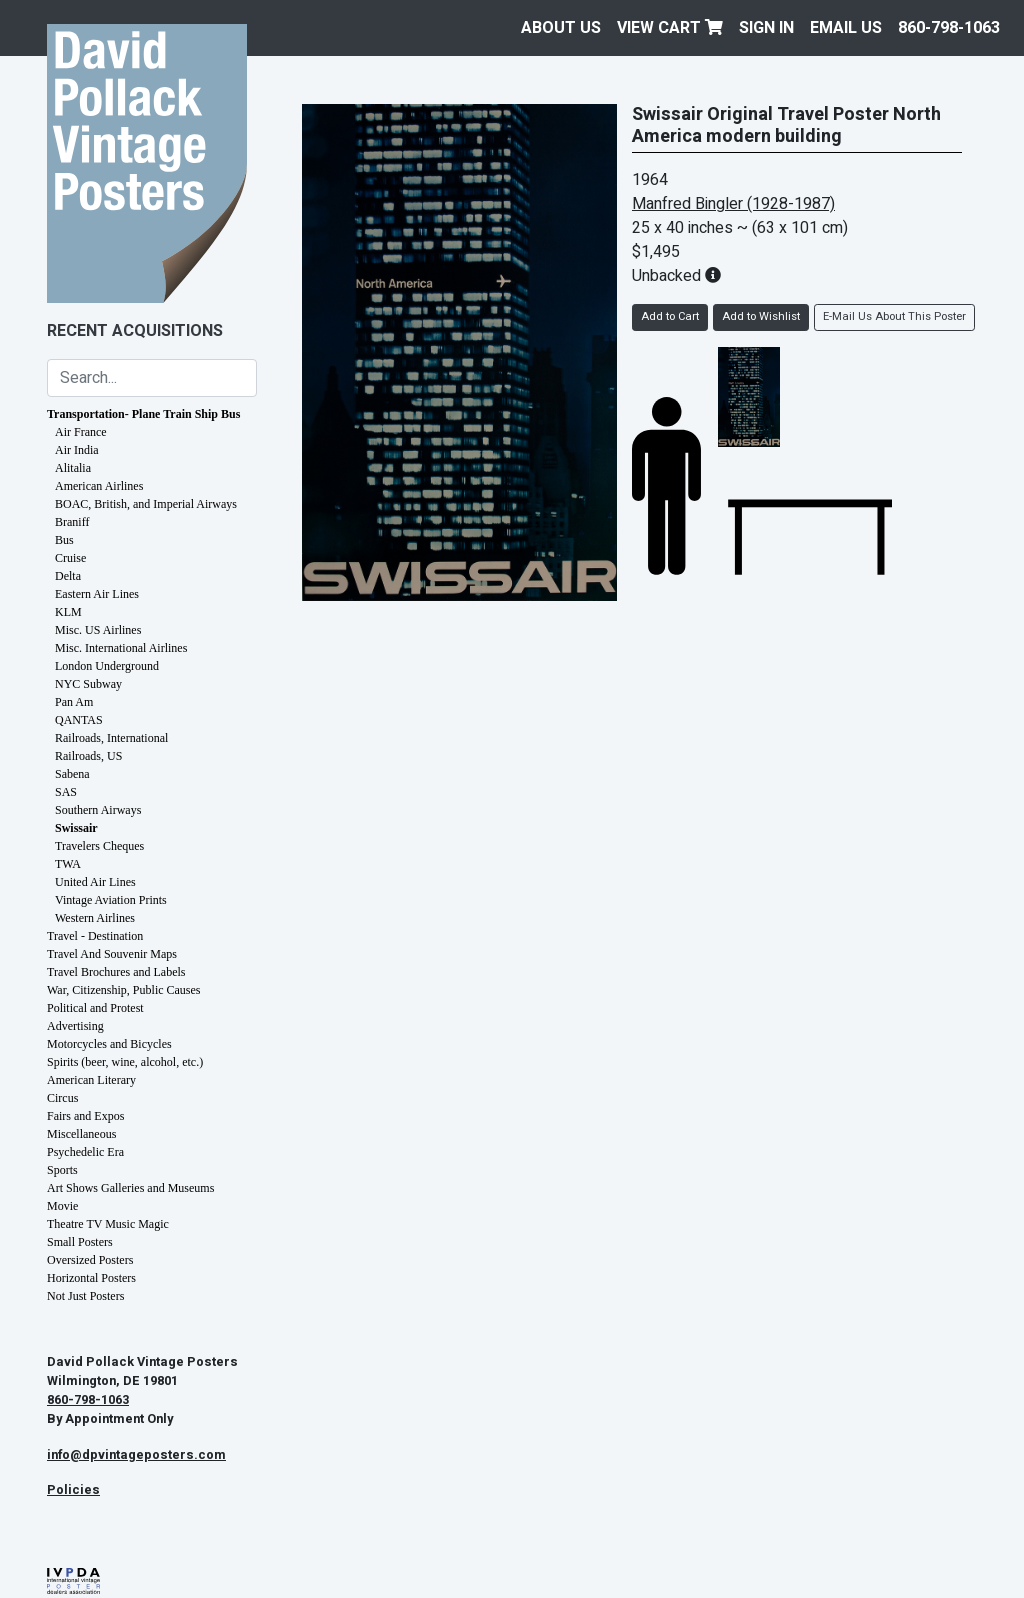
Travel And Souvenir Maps (112, 954)
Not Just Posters (85, 1296)
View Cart (670, 28)
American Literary (91, 1080)
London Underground (107, 666)
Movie (62, 1206)
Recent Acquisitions (135, 331)
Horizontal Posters (91, 1278)
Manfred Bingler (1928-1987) (733, 204)
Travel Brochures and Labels (116, 972)
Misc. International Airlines (121, 648)
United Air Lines (95, 882)
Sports (62, 1170)
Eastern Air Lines (97, 594)
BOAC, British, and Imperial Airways (146, 504)
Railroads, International (111, 738)
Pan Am (74, 702)
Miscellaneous (81, 1134)
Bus (64, 540)
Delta (68, 576)
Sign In (766, 28)
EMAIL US (846, 28)
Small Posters (80, 1242)
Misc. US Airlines (98, 630)
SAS (66, 792)
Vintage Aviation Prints (111, 900)
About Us (561, 28)
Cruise (70, 558)
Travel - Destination (95, 936)
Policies (73, 1490)
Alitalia (73, 468)
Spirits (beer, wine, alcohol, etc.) (125, 1062)
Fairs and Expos (85, 1116)
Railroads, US (88, 756)
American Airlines (99, 486)
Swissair (76, 828)
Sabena (72, 774)
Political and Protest (95, 1008)
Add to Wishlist (761, 316)
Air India (77, 450)
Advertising (75, 1026)
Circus (62, 1098)
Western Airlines (95, 918)
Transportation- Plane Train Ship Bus (143, 414)
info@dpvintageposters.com (136, 1455)
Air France (81, 432)
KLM (68, 612)
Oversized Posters (90, 1260)
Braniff (72, 522)
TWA (68, 864)
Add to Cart (670, 316)
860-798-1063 (949, 28)
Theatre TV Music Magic (108, 1224)
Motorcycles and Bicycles (109, 1044)
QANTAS (79, 720)
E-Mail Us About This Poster (894, 316)
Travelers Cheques (99, 846)
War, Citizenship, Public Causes (124, 990)
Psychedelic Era (85, 1152)
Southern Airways (98, 810)
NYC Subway (88, 684)
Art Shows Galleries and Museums (130, 1188)
